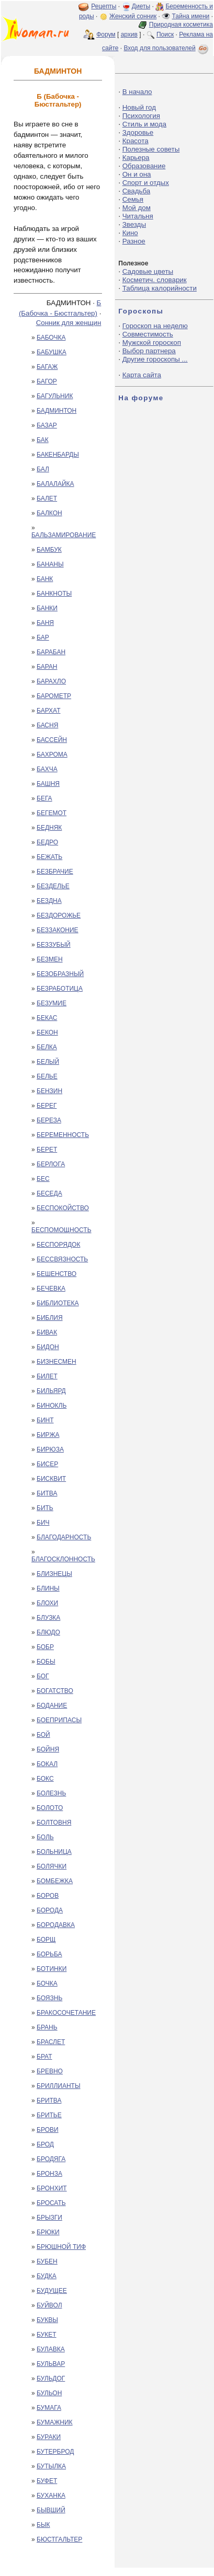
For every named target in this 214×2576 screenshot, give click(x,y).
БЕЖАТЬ (49, 857)
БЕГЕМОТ (51, 813)
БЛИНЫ (48, 1588)
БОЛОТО (50, 1808)
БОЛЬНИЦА (54, 1851)
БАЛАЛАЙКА (55, 484)
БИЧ (43, 1522)
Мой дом (136, 208)
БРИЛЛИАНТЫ (59, 2086)
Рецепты (103, 6)
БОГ (43, 1676)
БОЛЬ (45, 1837)
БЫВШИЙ (51, 2510)
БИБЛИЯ (50, 1317)
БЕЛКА (47, 1047)
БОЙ (43, 1734)
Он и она (136, 174)
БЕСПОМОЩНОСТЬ (61, 1230)
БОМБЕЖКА (55, 1881)
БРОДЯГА (51, 2159)
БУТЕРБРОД (55, 2451)
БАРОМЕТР (54, 696)
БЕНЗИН (49, 1091)
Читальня (137, 216)
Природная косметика (181, 24)
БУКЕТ (47, 2334)
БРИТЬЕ (49, 2115)
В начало (137, 92)
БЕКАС (47, 1018)
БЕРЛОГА (51, 1164)
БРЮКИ (48, 2232)
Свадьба (136, 191)
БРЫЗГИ (49, 2217)
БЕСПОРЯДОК (58, 1244)
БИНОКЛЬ (51, 1405)
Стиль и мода (144, 124)
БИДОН (48, 1347)
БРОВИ (48, 2129)
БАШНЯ (48, 783)
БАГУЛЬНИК (55, 396)
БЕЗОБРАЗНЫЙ (60, 974)
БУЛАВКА (51, 2349)
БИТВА (47, 1493)
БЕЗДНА (49, 900)
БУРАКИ (49, 2437)
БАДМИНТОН (56, 410)
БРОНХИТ (52, 2188)
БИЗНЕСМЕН (56, 1361)
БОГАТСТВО (55, 1691)
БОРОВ (48, 1895)
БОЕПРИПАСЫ (59, 1720)
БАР (43, 637)
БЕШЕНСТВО (56, 1274)
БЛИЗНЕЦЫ (54, 1573)
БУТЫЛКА (51, 2466)
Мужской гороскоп (151, 342)
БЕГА (44, 798)
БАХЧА (47, 769)
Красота (135, 141)
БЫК (43, 2524)
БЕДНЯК (49, 827)
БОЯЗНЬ (49, 1998)
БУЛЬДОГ (51, 2378)
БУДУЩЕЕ (52, 2290)
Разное (133, 241)
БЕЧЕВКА (51, 1288)
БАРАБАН (51, 652)
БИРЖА (48, 1434)
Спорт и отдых (145, 183)
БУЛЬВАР (51, 2364)
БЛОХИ (47, 1603)
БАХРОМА (52, 754)
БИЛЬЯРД (51, 1391)
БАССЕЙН (52, 740)
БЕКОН (47, 1032)
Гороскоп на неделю (155, 326)
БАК (43, 440)
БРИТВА (49, 2100)
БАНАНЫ (50, 564)
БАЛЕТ (47, 498)
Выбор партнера (149, 351)
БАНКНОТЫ (54, 593)
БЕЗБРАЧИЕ (55, 871)
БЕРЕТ (47, 1149)
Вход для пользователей (166, 48)
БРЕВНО (50, 2071)
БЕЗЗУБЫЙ (54, 944)
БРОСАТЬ (51, 2203)
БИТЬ (45, 1508)
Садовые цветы (147, 271)
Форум (105, 34)
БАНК (45, 579)
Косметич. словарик (154, 280)
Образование (144, 166)
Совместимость (147, 334)
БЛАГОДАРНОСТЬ (64, 1537)
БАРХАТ (48, 710)
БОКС (45, 1778)
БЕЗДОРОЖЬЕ (59, 915)
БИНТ (45, 1420)
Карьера (136, 157)
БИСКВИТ (51, 1478)
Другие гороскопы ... (155, 359)
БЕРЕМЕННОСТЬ (63, 1135)
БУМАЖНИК (55, 2422)
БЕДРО (47, 842)
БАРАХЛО (51, 681)
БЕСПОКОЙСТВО (63, 1208)
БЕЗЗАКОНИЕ (57, 930)
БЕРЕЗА (49, 1120)
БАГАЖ (47, 366)
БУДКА (47, 2276)
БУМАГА (49, 2407)
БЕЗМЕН (50, 959)
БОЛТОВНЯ (54, 1822)
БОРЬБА (49, 1954)
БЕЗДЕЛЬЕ (53, 886)
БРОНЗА (49, 2173)
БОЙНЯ (48, 1749)
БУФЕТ (47, 2481)
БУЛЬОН (49, 2393)
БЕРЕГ (47, 1105)
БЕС (43, 1178)
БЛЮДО (48, 1632)
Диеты (141, 6)
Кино (130, 233)
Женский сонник (132, 16)
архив (129, 34)
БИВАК (47, 1332)
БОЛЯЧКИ (51, 1866)
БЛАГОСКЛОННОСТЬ (63, 1559)
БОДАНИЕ (52, 1705)
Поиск (165, 34)
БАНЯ (45, 622)
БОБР (45, 1647)
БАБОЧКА (51, 337)
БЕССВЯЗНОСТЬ (62, 1259)
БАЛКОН (49, 513)
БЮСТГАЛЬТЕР (59, 2539)
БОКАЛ (47, 1764)
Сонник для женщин (69, 323)
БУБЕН (47, 2261)
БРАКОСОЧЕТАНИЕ (66, 2012)
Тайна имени (191, 16)
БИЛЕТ (47, 1376)
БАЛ (43, 469)
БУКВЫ (47, 2320)
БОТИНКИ (51, 1968)
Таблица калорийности (159, 288)
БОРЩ (46, 1939)
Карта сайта (141, 375)
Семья (132, 199)
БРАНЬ (47, 2027)
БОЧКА (47, 1983)
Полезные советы (151, 149)
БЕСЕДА (49, 1193)
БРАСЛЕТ (51, 2042)
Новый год (139, 107)
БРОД (45, 2144)
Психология (141, 116)
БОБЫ (46, 1661)
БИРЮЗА (50, 1449)
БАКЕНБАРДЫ (58, 454)
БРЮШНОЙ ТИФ (61, 2246)
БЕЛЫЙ (48, 1061)
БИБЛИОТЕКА (58, 1303)
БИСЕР (47, 1464)
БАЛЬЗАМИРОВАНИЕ (63, 535)
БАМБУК (49, 549)
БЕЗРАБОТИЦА (60, 988)
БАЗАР (47, 425)
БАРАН (47, 666)
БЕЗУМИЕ (51, 1003)
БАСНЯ (47, 725)
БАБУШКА (51, 352)
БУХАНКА (51, 2495)
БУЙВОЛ (49, 2305)
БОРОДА (50, 1910)
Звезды (134, 224)
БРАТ (44, 2056)
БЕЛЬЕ (47, 1076)
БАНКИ (47, 608)
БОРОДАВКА (56, 1925)
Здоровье (138, 132)
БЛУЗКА (48, 1617)
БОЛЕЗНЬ (51, 1793)
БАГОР (47, 381)
